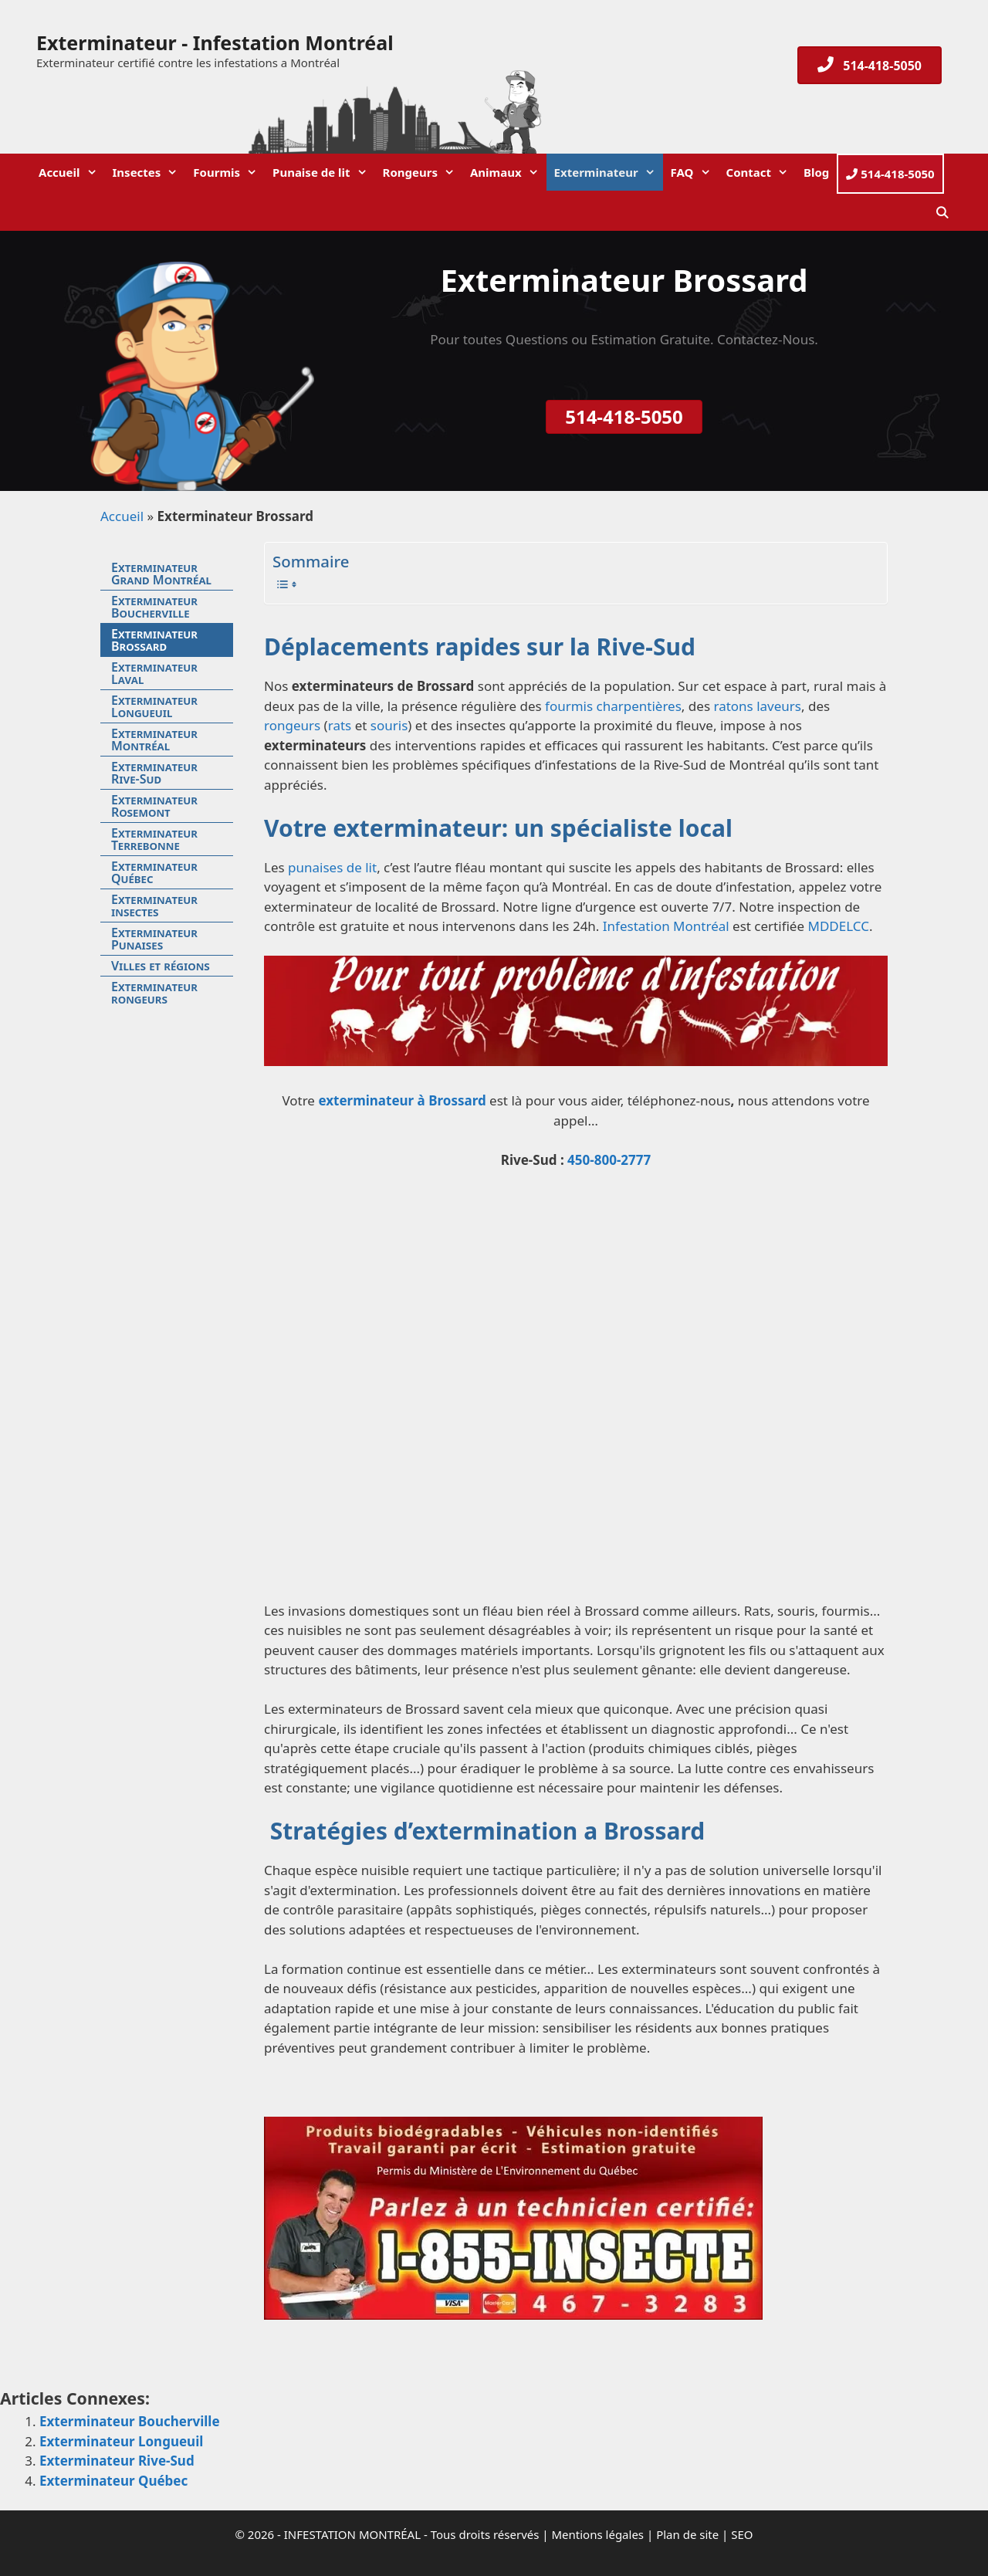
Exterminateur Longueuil (154, 706)
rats (341, 725)
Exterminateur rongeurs (154, 992)
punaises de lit (332, 867)
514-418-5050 (890, 173)
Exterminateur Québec (154, 872)
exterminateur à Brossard (402, 1100)
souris (389, 725)
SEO (742, 2534)
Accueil (72, 172)
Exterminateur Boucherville (154, 606)
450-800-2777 (609, 1160)
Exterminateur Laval (154, 673)
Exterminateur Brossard (154, 640)
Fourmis (229, 172)
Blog (816, 172)
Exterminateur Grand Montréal (161, 573)
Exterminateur (608, 172)
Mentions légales (598, 2534)
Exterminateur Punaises (154, 938)
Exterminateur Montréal (154, 739)
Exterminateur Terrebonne (154, 839)
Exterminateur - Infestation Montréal (215, 42)
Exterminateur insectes (154, 905)
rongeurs (292, 725)
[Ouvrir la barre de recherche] (942, 212)
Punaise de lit (323, 172)
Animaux (508, 172)
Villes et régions (160, 965)
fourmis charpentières (613, 706)
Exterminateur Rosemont (154, 806)
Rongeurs (422, 172)
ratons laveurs (755, 706)
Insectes (149, 172)
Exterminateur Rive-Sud (154, 772)
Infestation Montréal (666, 926)
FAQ (695, 172)
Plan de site (687, 2534)
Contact (761, 172)
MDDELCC (837, 926)
